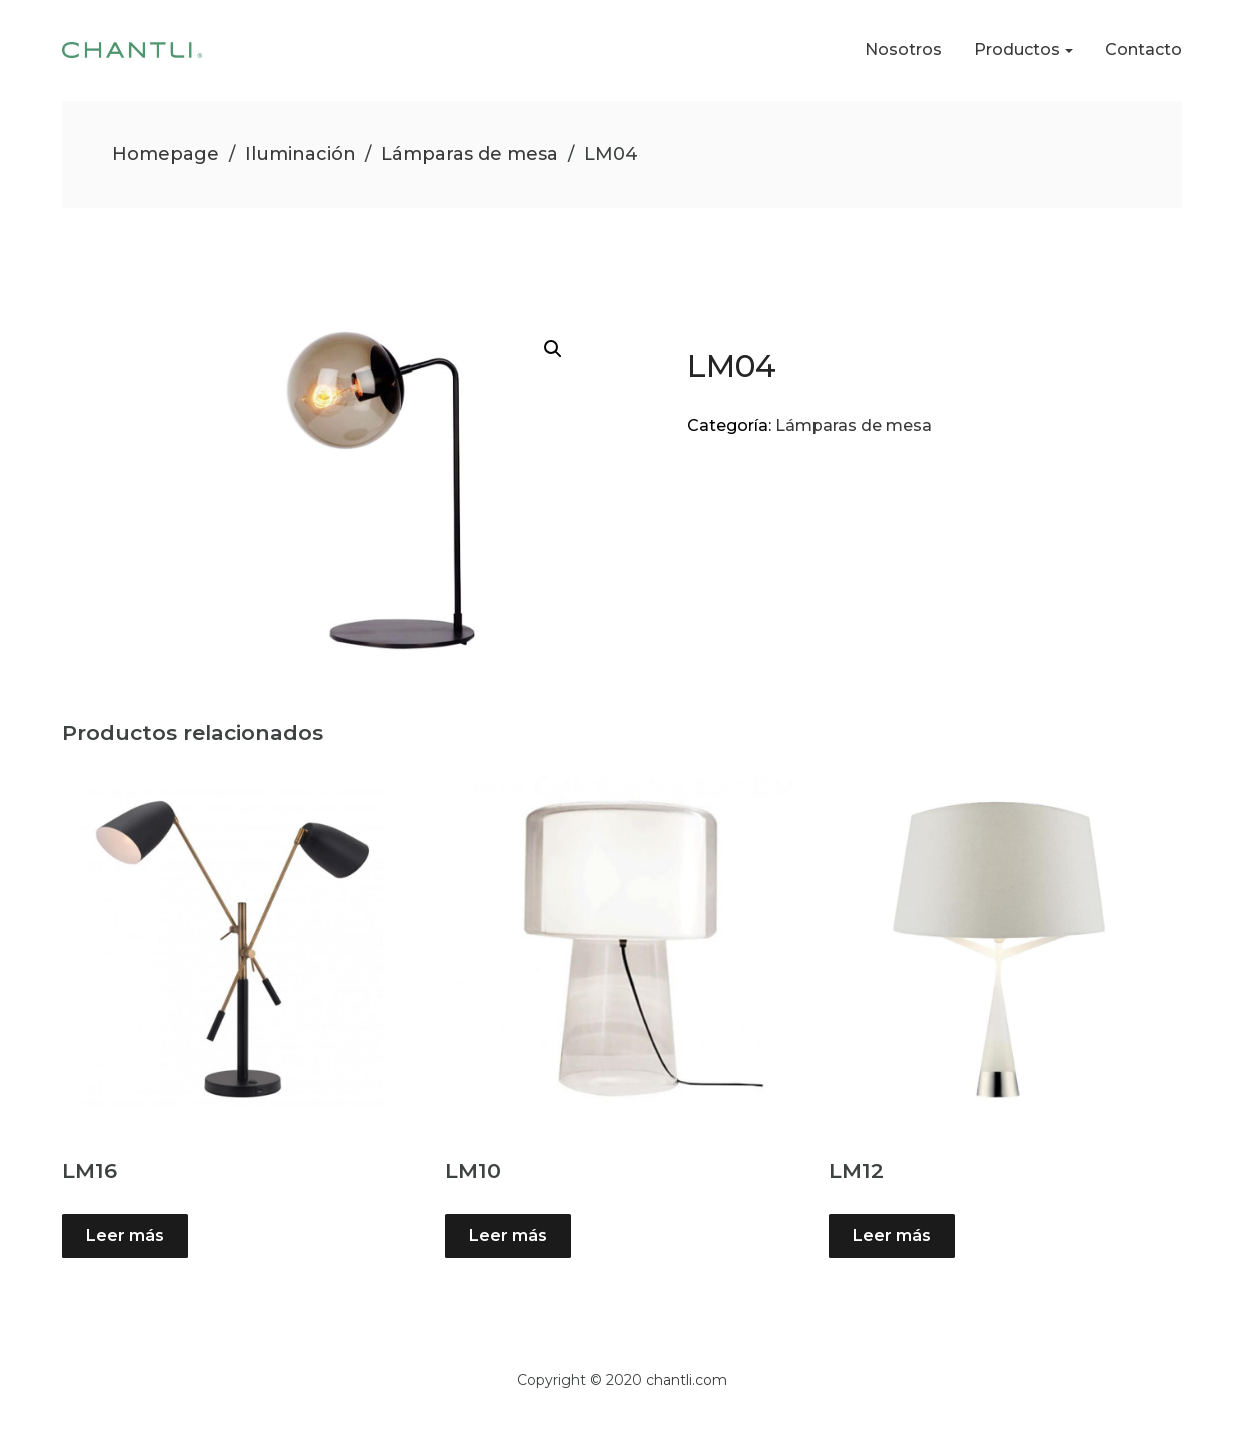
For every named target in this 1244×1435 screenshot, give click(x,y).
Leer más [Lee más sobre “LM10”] (508, 1235)
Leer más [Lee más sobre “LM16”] (125, 1235)
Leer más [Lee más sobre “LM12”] (892, 1235)
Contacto (1143, 49)
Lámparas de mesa (469, 154)
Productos (1017, 49)
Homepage (165, 154)
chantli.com (686, 1380)
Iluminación (300, 154)
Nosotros (903, 49)
